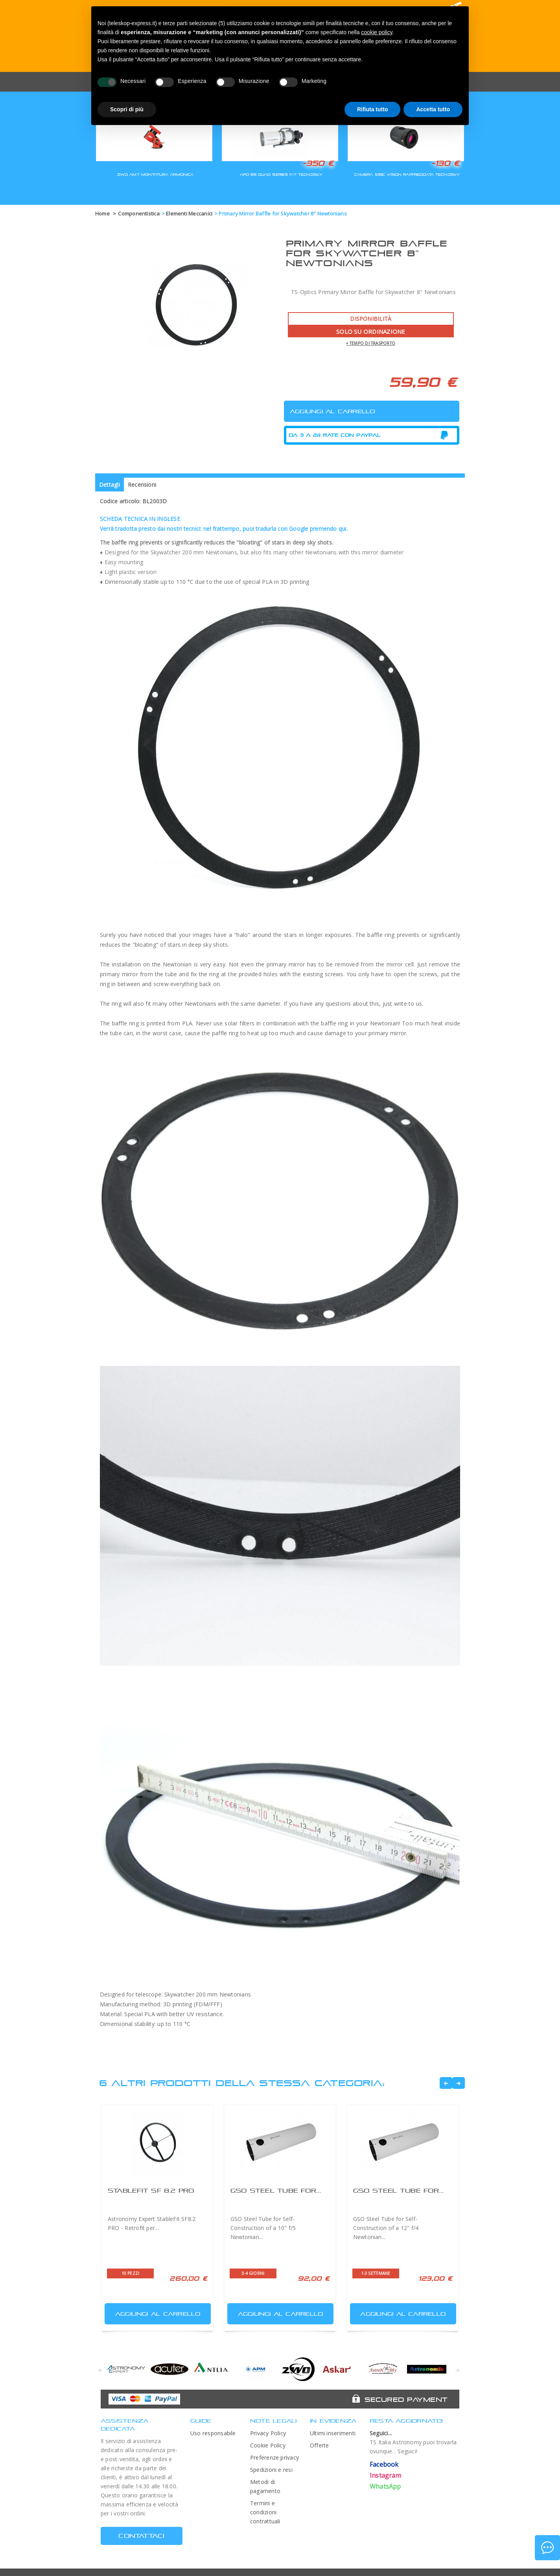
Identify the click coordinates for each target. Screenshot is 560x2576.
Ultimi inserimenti (333, 2433)
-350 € (317, 163)
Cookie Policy (268, 2445)
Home (102, 213)
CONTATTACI (141, 2535)
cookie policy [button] (376, 32)
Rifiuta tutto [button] (372, 109)
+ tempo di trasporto (370, 343)
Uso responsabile (213, 2433)
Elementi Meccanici (189, 213)
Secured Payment (406, 2399)
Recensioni (142, 484)
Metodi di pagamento (265, 2486)
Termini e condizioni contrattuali (265, 2512)
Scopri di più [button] (127, 109)
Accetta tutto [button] (433, 109)
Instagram (385, 2475)
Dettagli (109, 484)
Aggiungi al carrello (153, 2312)
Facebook (384, 2464)
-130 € (445, 163)
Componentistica (138, 213)
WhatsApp (385, 2486)
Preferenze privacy (274, 2457)
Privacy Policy (268, 2433)
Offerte (319, 2445)
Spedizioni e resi (271, 2469)
